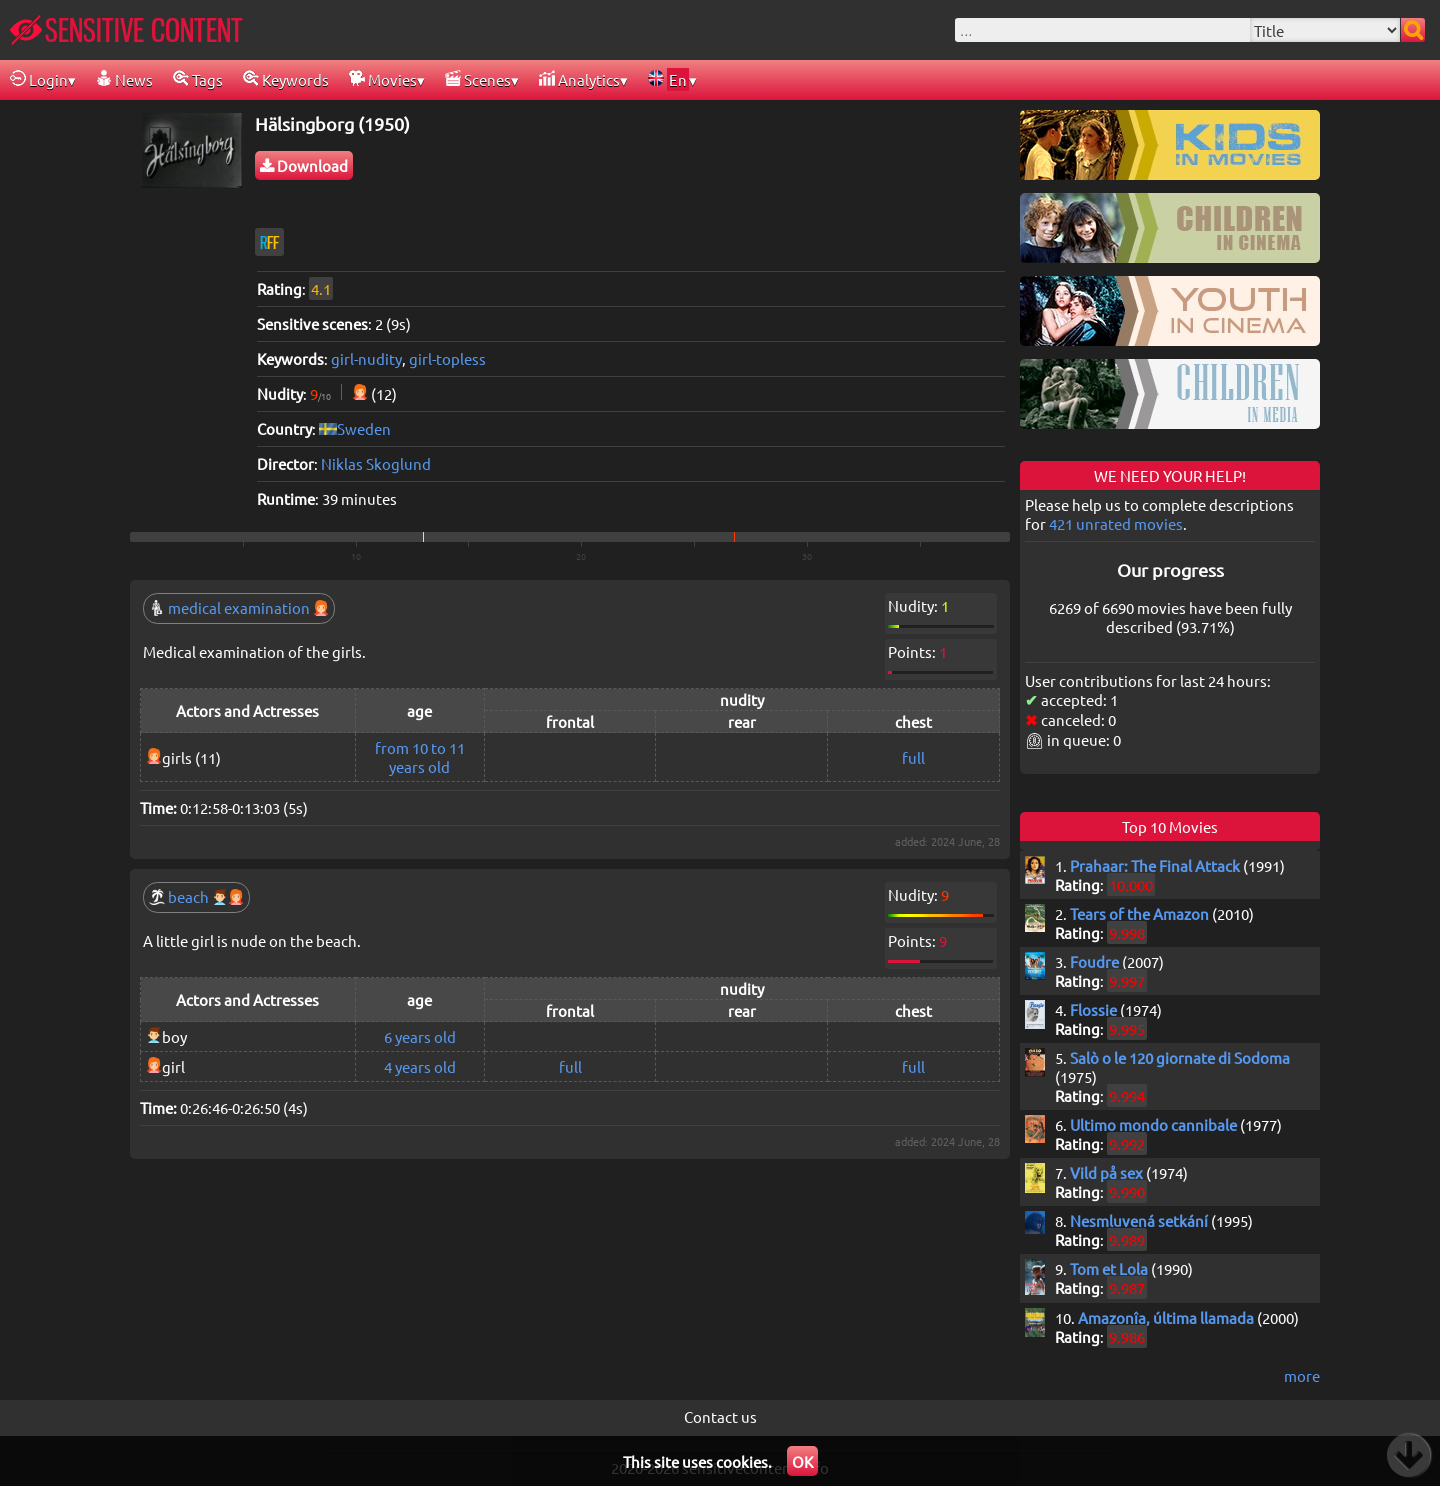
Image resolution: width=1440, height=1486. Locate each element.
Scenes (478, 79)
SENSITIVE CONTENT (126, 30)
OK (802, 1461)
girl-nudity (366, 358)
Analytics (579, 79)
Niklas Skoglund (376, 463)
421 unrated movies (1116, 523)
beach (196, 896)
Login (39, 79)
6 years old (420, 1036)
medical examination (239, 607)
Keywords (286, 79)
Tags (198, 79)
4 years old (420, 1066)
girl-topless (447, 358)
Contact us (720, 1416)
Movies (383, 79)
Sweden (364, 428)
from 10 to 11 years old (420, 757)
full (913, 757)
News (124, 79)
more (1302, 1375)
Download (304, 165)
